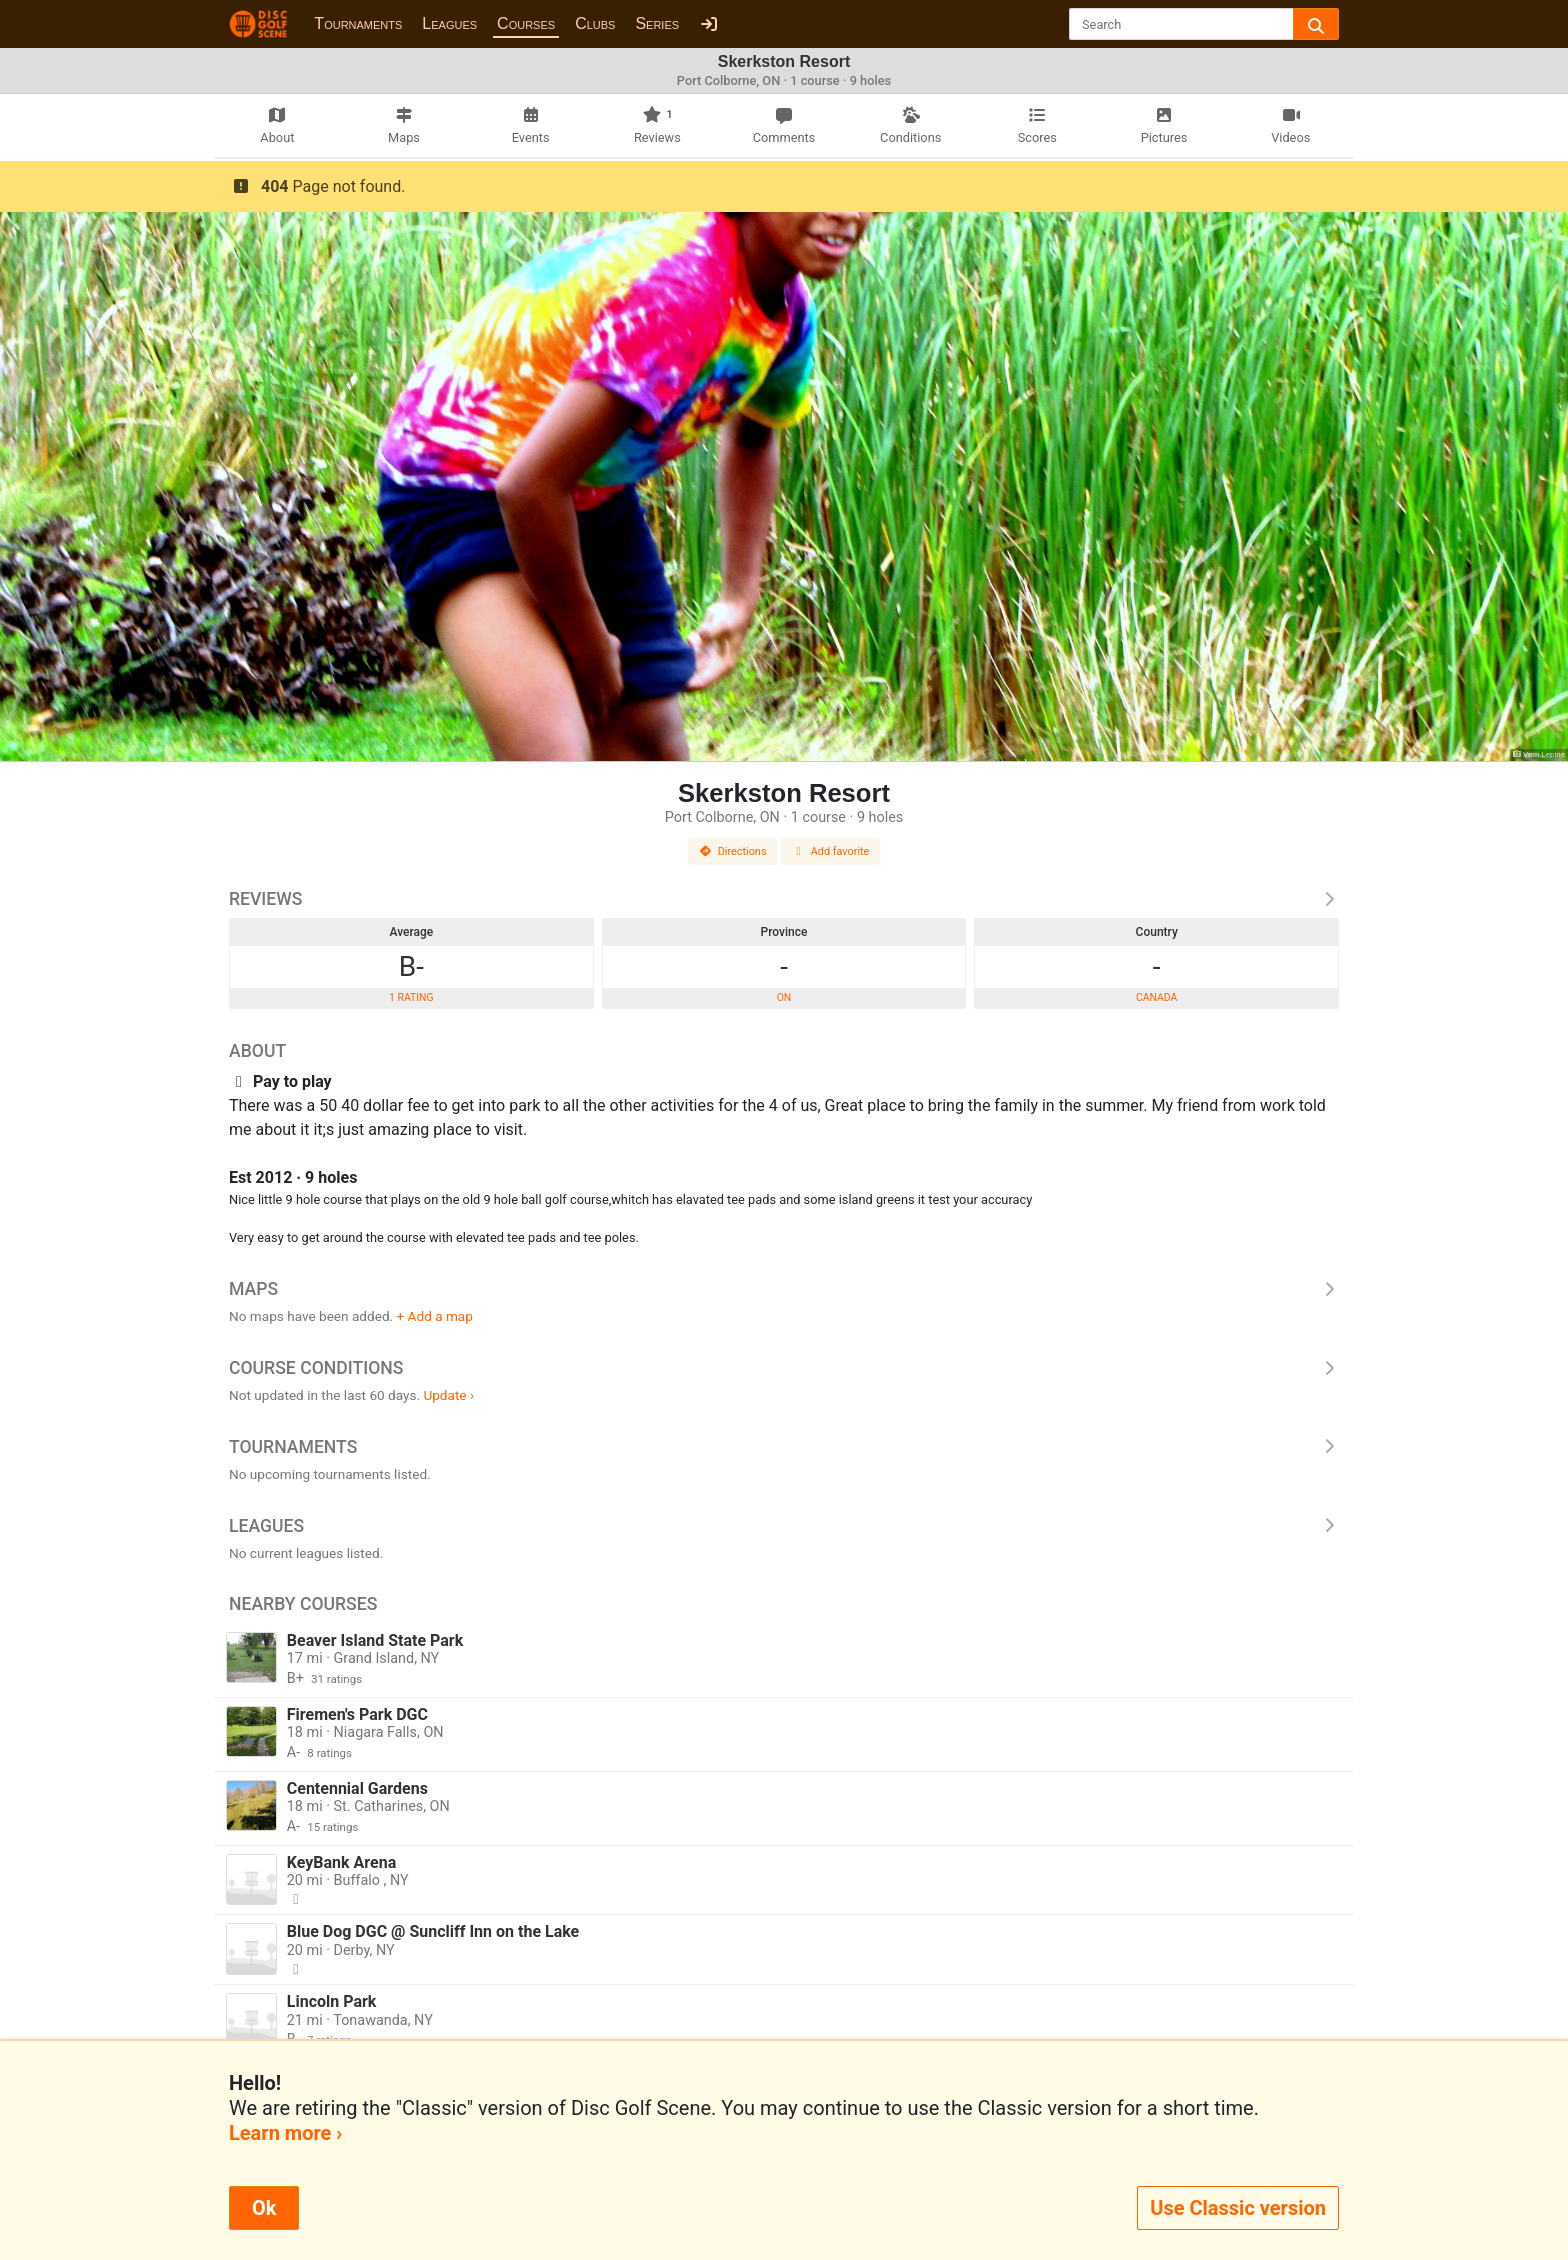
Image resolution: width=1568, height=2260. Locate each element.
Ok (264, 2208)
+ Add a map (435, 1316)
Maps (784, 1289)
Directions (733, 851)
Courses (526, 23)
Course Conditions (784, 1368)
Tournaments (358, 23)
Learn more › (285, 2133)
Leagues (449, 23)
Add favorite (831, 851)
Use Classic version (1238, 2208)
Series (657, 23)
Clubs (595, 23)
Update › (448, 1395)
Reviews (784, 899)
